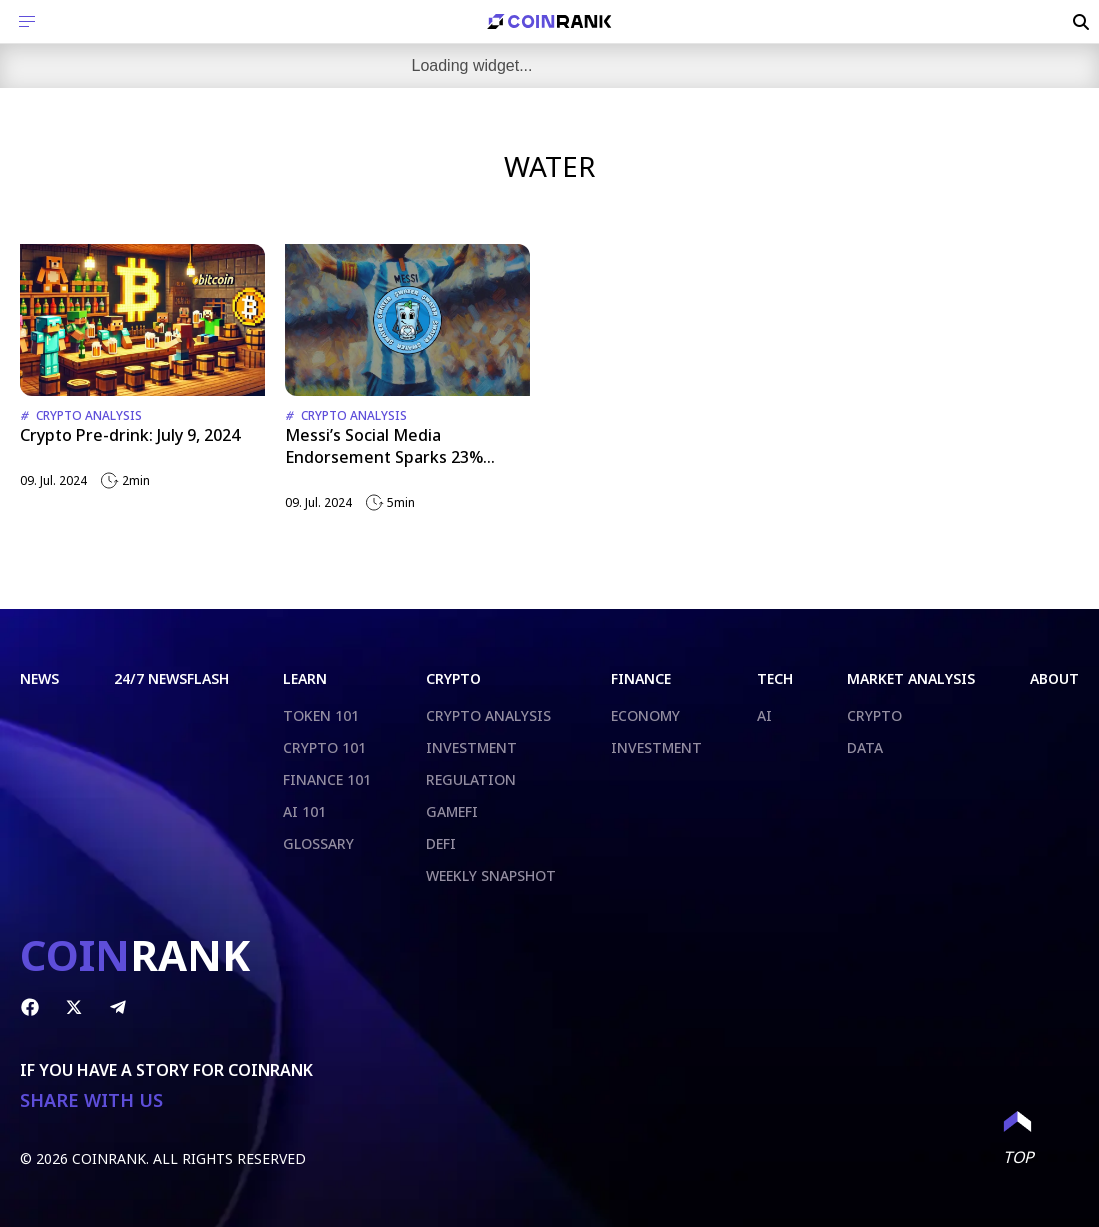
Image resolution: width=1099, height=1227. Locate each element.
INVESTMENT (471, 747)
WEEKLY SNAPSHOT (491, 875)
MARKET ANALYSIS (911, 678)
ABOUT (1054, 678)
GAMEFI (452, 811)
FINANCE (641, 678)
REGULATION (471, 779)
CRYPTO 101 (324, 747)
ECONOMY (645, 715)
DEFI (441, 843)
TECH (775, 678)
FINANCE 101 (327, 779)
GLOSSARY (318, 843)
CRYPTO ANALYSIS (488, 715)
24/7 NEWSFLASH (171, 678)
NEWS (39, 678)
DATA (865, 747)
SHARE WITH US (91, 1100)
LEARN (305, 678)
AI (764, 715)
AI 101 (304, 811)
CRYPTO (453, 678)
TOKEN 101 (321, 715)
